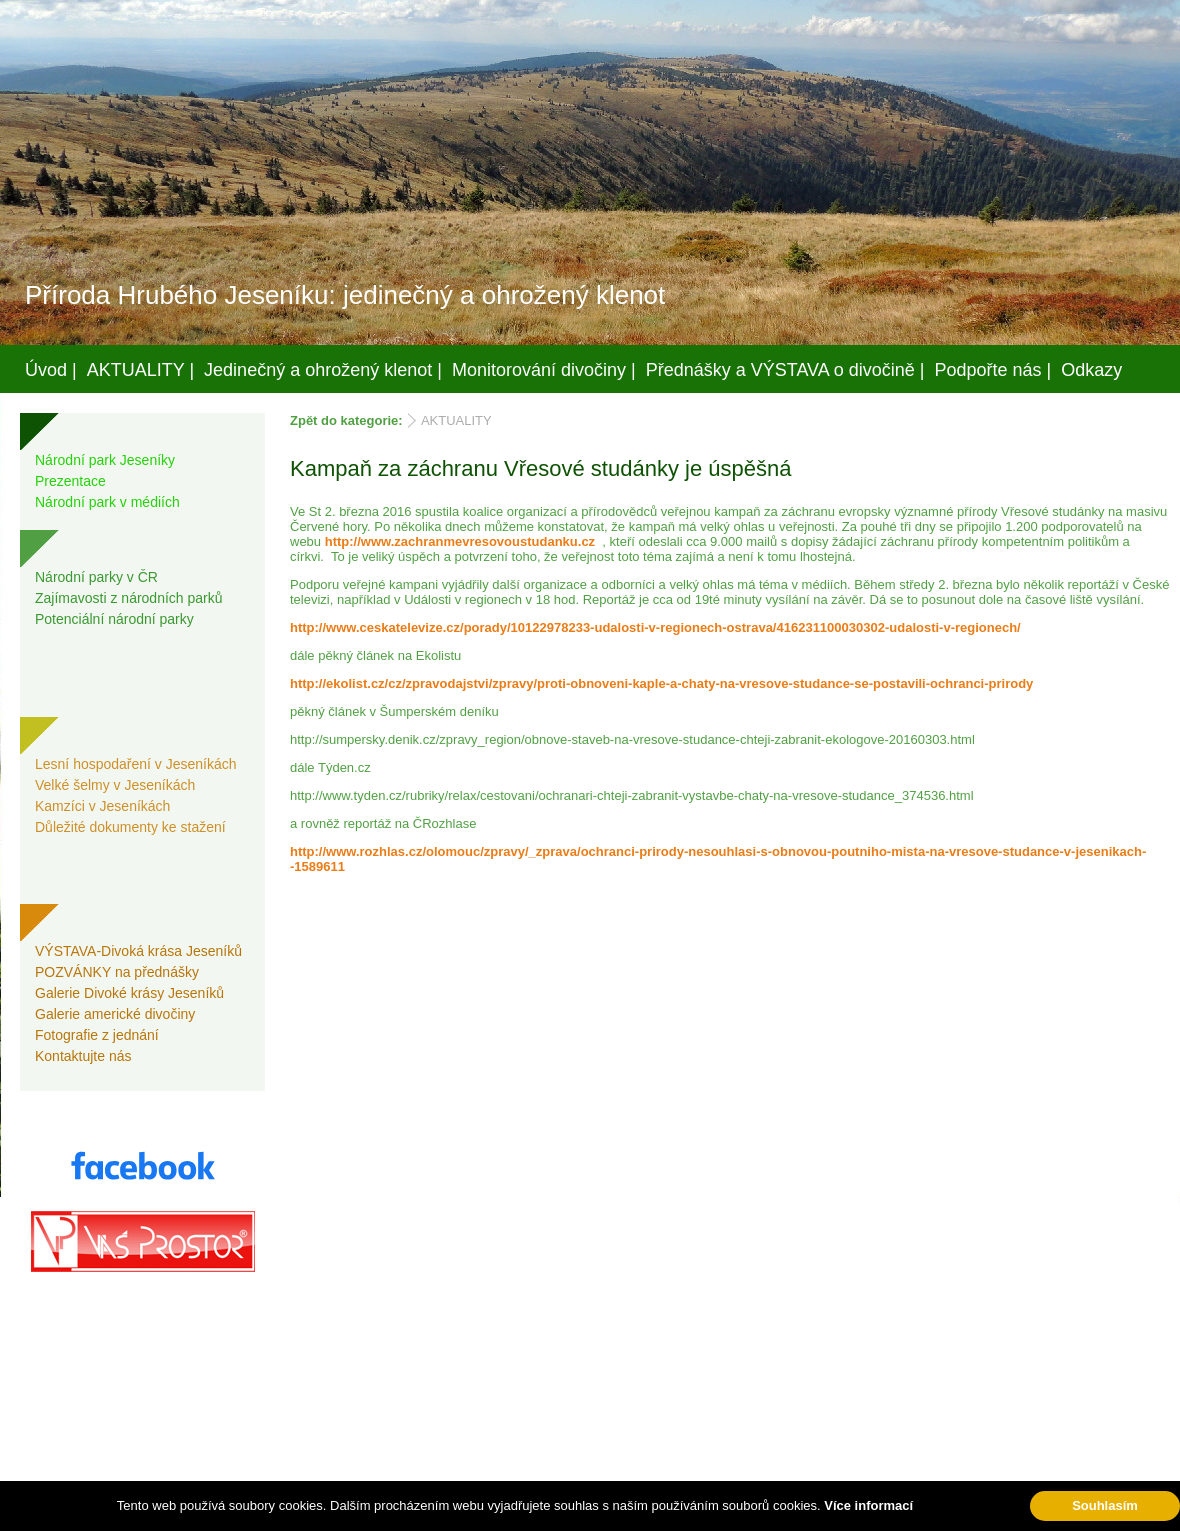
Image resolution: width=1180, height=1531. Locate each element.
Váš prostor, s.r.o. (571, 1512)
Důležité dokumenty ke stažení (130, 827)
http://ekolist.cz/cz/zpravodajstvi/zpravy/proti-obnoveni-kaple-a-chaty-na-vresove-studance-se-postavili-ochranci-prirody (661, 683)
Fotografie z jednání (97, 1035)
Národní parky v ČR (96, 577)
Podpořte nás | (993, 370)
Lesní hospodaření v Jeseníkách (136, 764)
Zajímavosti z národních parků (129, 598)
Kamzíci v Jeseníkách (102, 806)
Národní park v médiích (107, 502)
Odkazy (1091, 370)
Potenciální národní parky (114, 619)
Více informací (868, 1505)
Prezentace (70, 481)
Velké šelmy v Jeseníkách (115, 785)
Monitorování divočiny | (544, 370)
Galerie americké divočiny (115, 1014)
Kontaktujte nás (83, 1056)
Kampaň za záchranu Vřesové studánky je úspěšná (540, 468)
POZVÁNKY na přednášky (117, 972)
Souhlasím (1105, 1505)
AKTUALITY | (140, 370)
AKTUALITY (456, 420)
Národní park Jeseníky (105, 460)
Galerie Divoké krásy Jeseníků (129, 993)
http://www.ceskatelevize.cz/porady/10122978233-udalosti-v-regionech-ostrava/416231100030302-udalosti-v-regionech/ (655, 627)
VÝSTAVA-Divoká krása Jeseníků (138, 951)
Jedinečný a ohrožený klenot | (323, 370)
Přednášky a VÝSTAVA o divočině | (785, 370)
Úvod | (51, 370)
